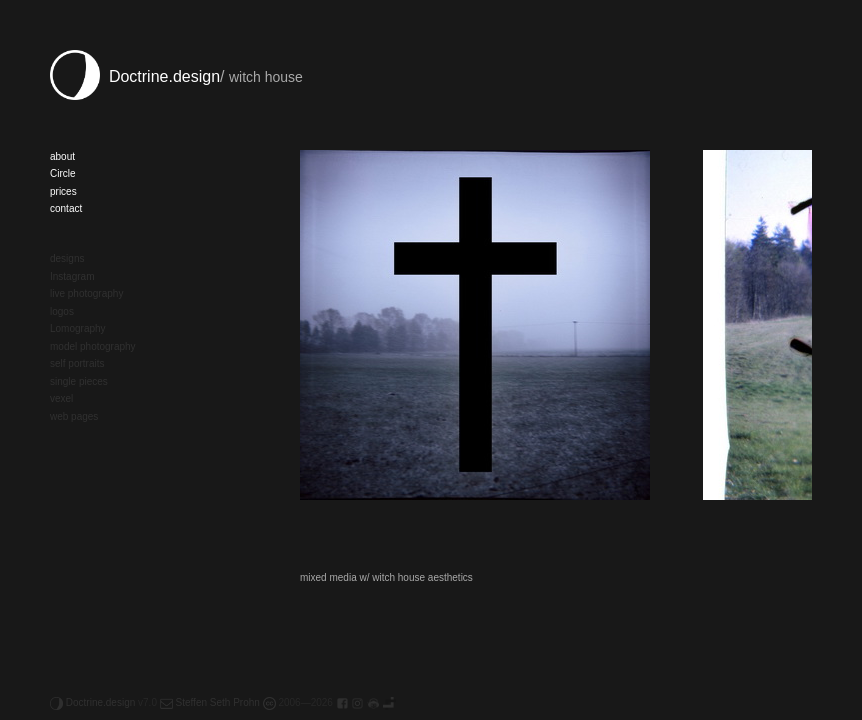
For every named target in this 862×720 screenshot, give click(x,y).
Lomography (78, 328)
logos (62, 311)
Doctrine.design (135, 76)
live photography (86, 293)
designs (67, 258)
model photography (93, 346)
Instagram (72, 276)
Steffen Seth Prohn (210, 702)
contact (66, 208)
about (62, 156)
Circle (63, 173)
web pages (74, 416)
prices (63, 191)
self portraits (77, 363)
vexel (61, 398)
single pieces (79, 381)
